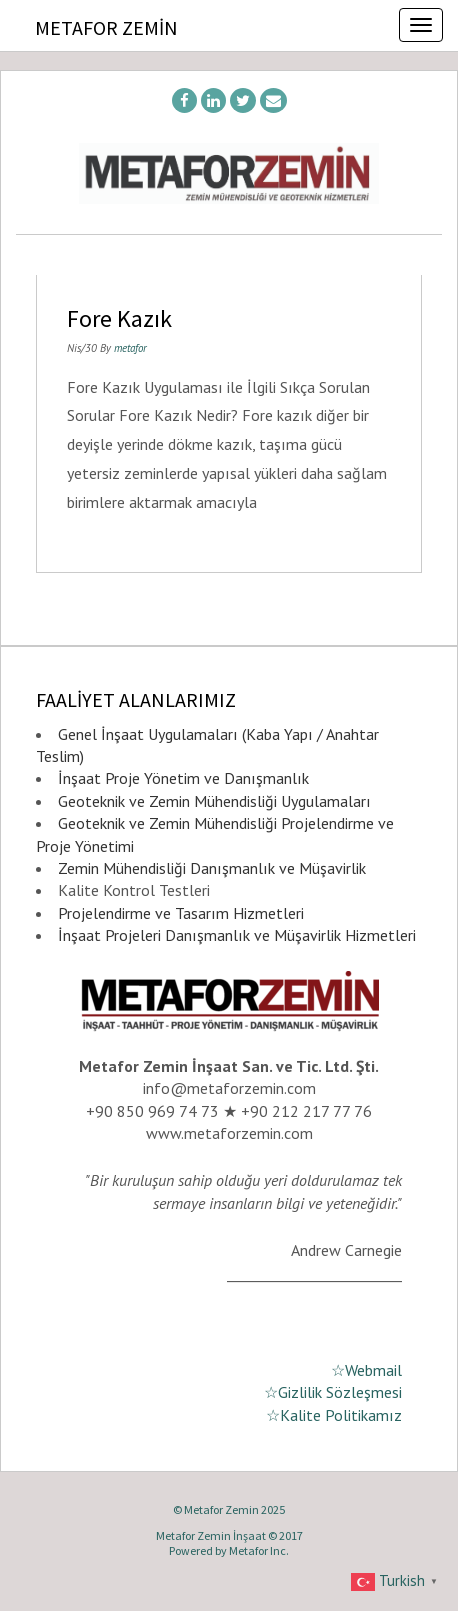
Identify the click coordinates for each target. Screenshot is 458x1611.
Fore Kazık (119, 318)
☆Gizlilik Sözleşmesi (333, 1392)
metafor (130, 348)
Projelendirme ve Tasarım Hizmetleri (181, 913)
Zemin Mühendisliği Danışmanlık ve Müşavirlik (212, 868)
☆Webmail (366, 1370)
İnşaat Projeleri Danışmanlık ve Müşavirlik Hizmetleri (237, 935)
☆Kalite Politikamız (334, 1415)
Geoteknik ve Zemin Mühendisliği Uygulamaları (214, 801)
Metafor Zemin (106, 27)
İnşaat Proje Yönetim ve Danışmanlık (183, 778)
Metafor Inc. (259, 1550)
